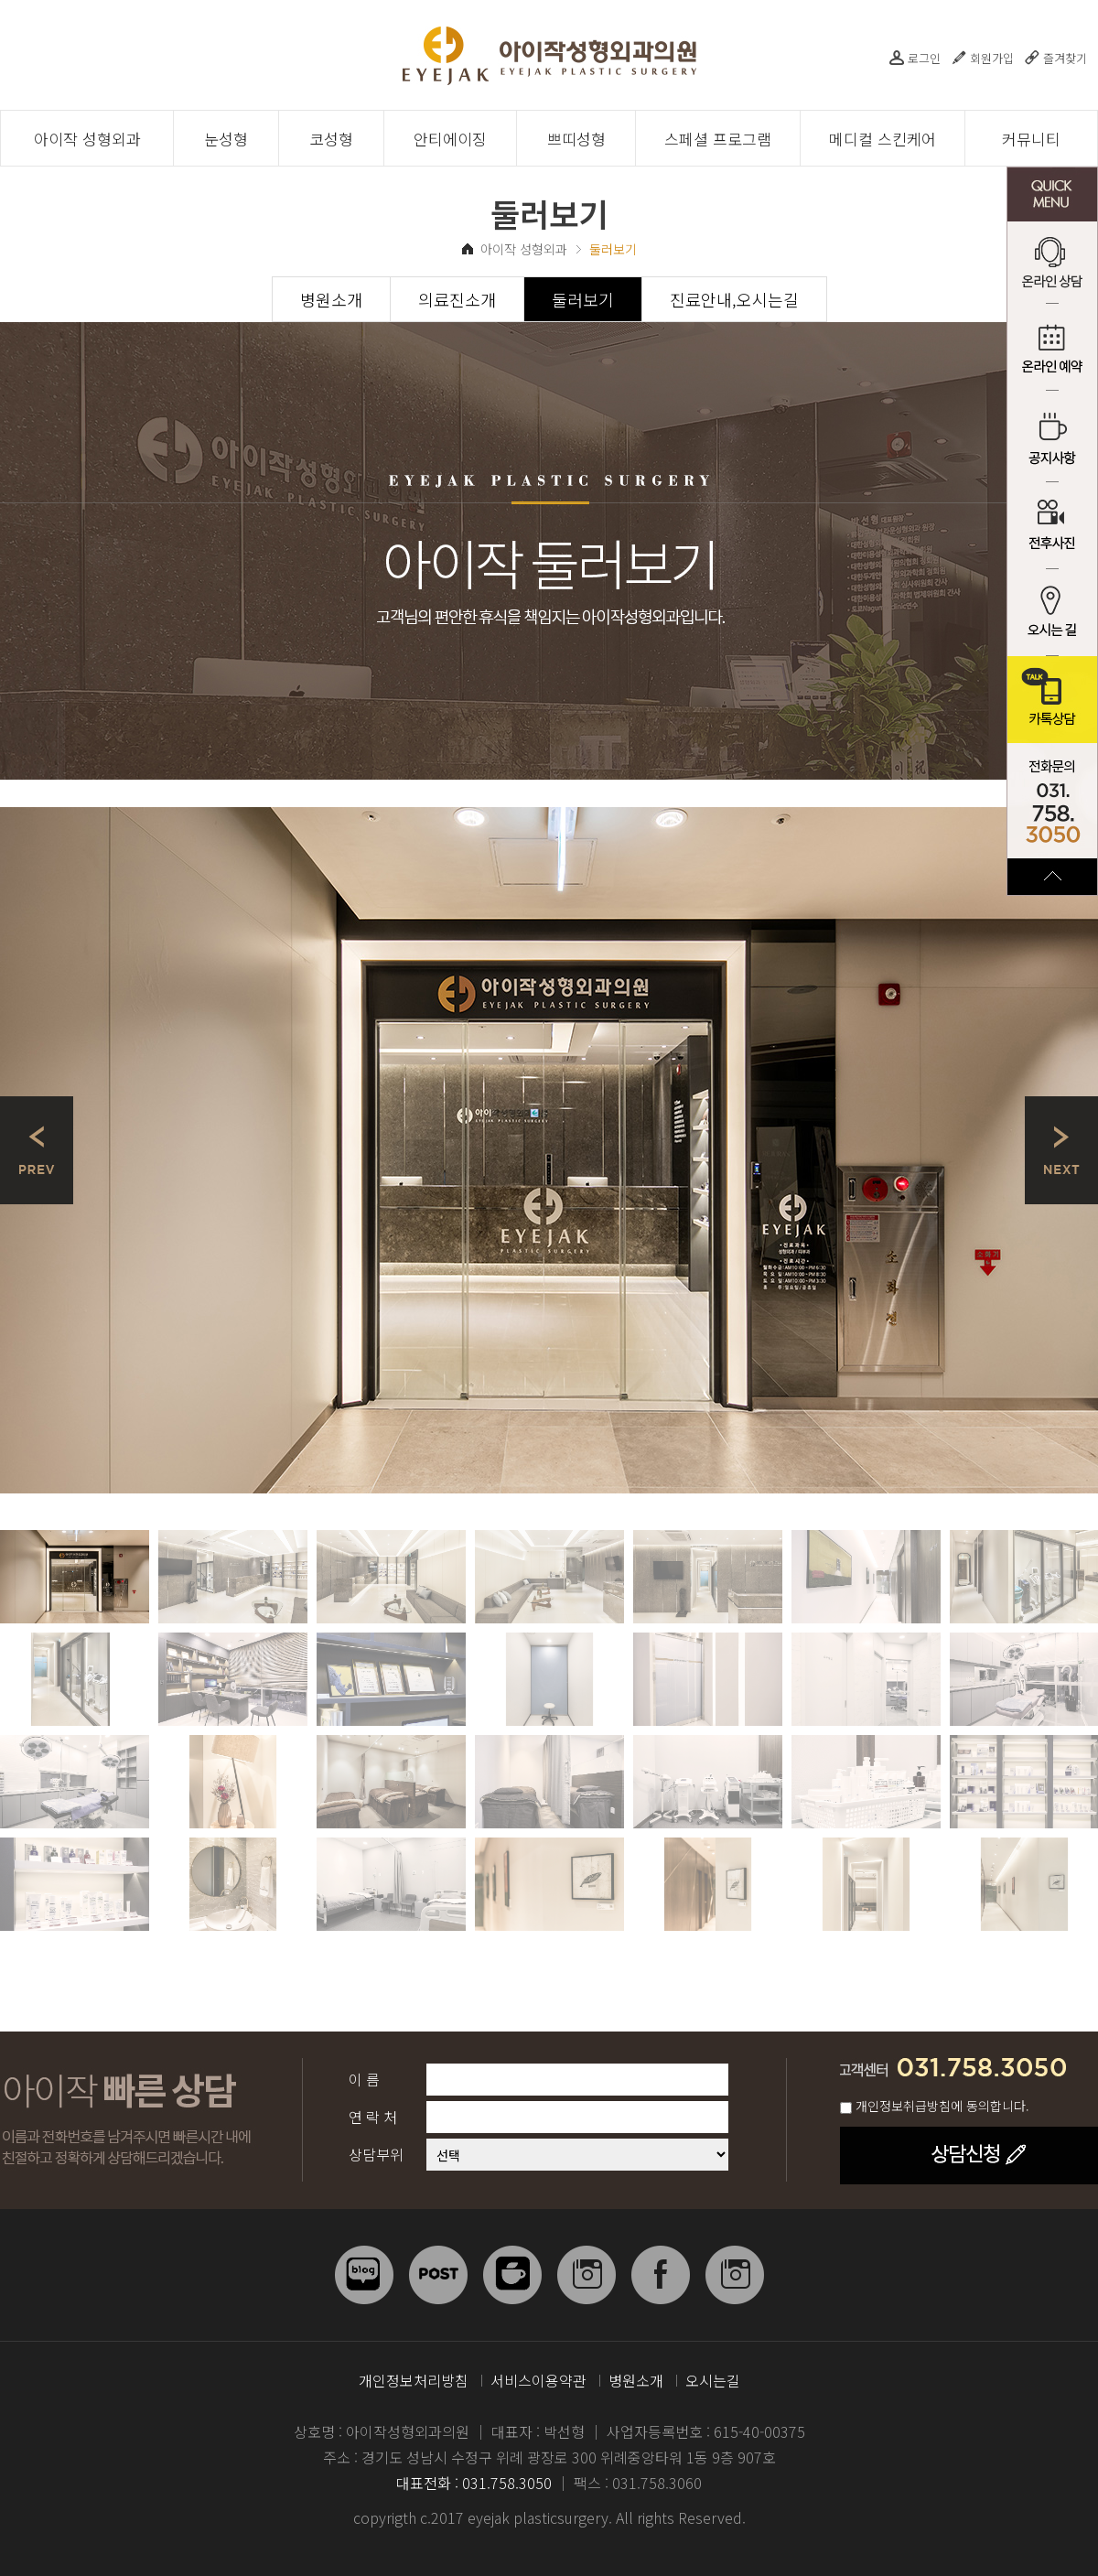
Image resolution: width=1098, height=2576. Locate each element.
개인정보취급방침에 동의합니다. (942, 2105)
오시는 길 (1052, 612)
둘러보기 (583, 299)
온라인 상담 (1052, 264)
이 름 (364, 2079)
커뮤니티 (1031, 138)
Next (1061, 1150)
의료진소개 (457, 299)
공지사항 (1052, 438)
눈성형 (226, 138)
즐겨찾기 (1065, 57)
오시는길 (712, 2380)
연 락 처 (373, 2117)
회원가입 (992, 57)
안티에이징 (450, 138)
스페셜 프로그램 (717, 138)
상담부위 (376, 2154)
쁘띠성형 (576, 138)
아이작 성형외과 (87, 138)
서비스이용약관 (538, 2380)
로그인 (924, 57)
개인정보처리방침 (413, 2380)
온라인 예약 (1052, 351)
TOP (1052, 876)
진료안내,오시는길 (734, 299)
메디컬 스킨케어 (882, 138)
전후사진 (1052, 525)
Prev (36, 1150)
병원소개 (331, 299)
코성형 (331, 138)
